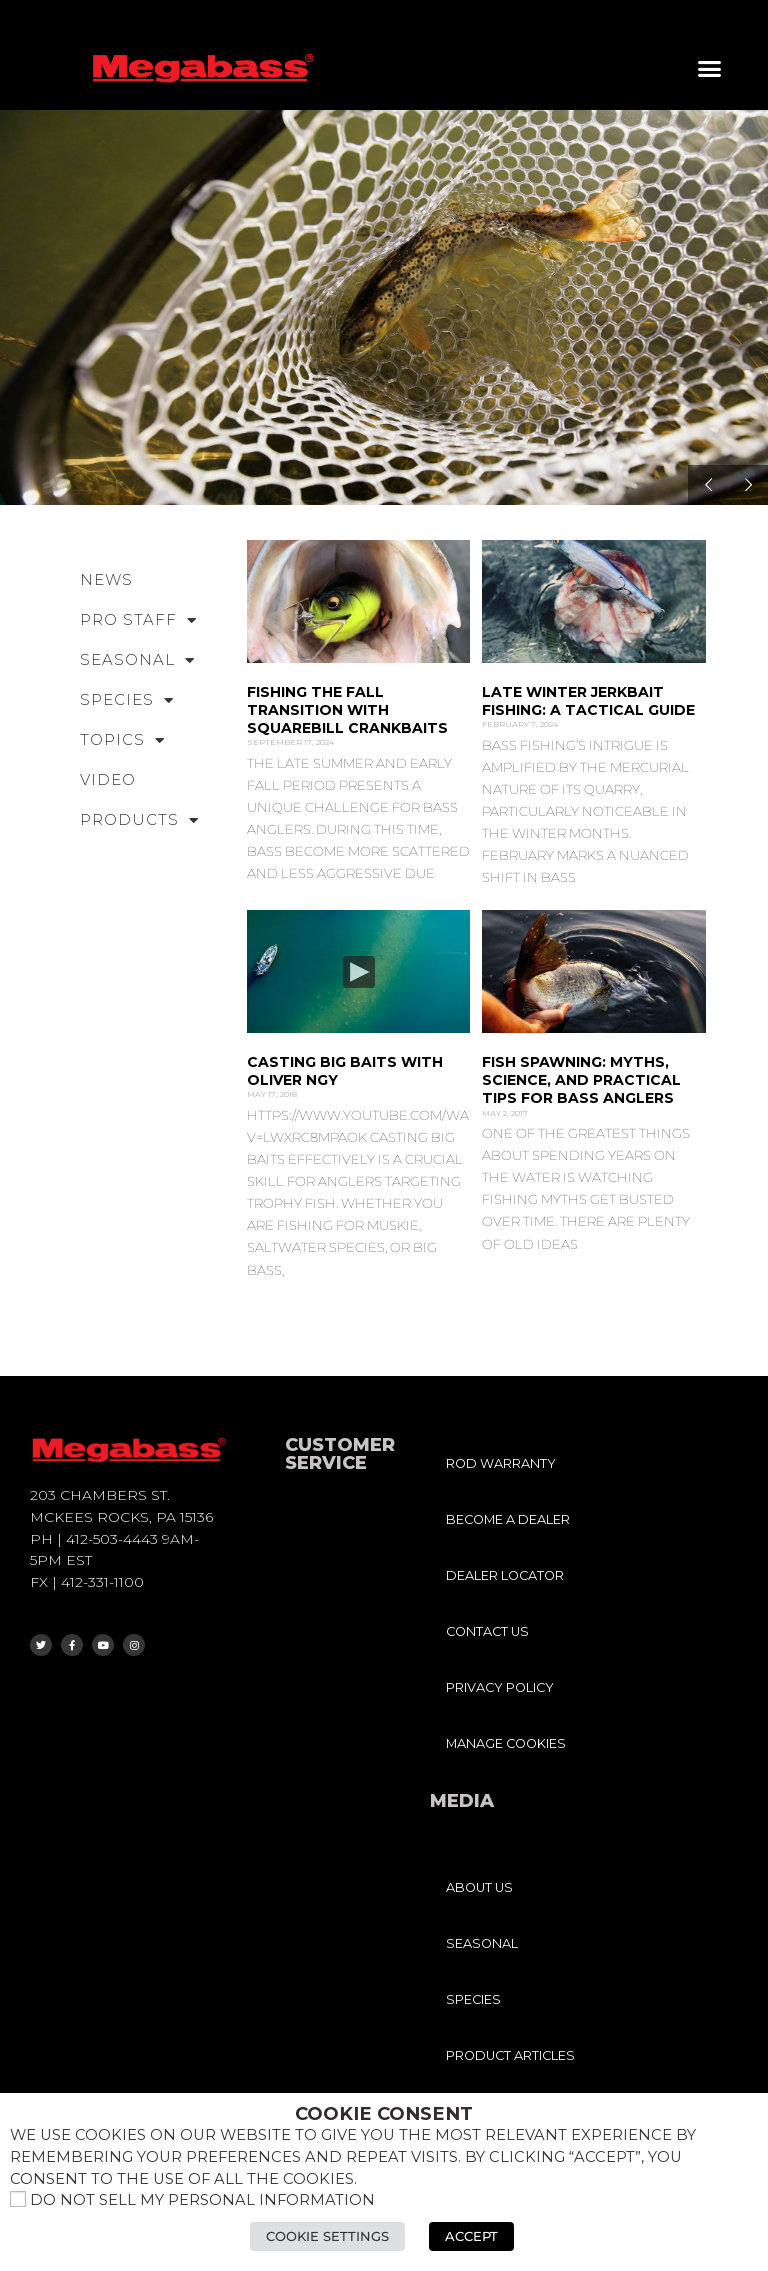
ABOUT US (479, 1887)
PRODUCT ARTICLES (510, 2055)
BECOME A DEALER (508, 1519)
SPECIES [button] (127, 700)
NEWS (106, 579)
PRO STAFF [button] (138, 620)
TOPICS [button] (122, 740)
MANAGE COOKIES (506, 1743)
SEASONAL (482, 1943)
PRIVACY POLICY (500, 1687)
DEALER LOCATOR (505, 1575)
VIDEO (108, 779)
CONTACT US (487, 1631)
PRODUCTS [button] (139, 820)
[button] (710, 69)
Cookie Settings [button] (327, 2236)
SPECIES (473, 1999)
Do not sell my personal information (202, 2200)
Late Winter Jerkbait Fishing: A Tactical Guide (588, 701)
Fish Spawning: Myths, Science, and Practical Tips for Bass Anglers (581, 1080)
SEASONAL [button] (137, 660)
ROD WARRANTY (501, 1463)
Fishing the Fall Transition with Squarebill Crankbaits (347, 710)
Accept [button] (471, 2236)
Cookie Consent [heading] (384, 2114)
